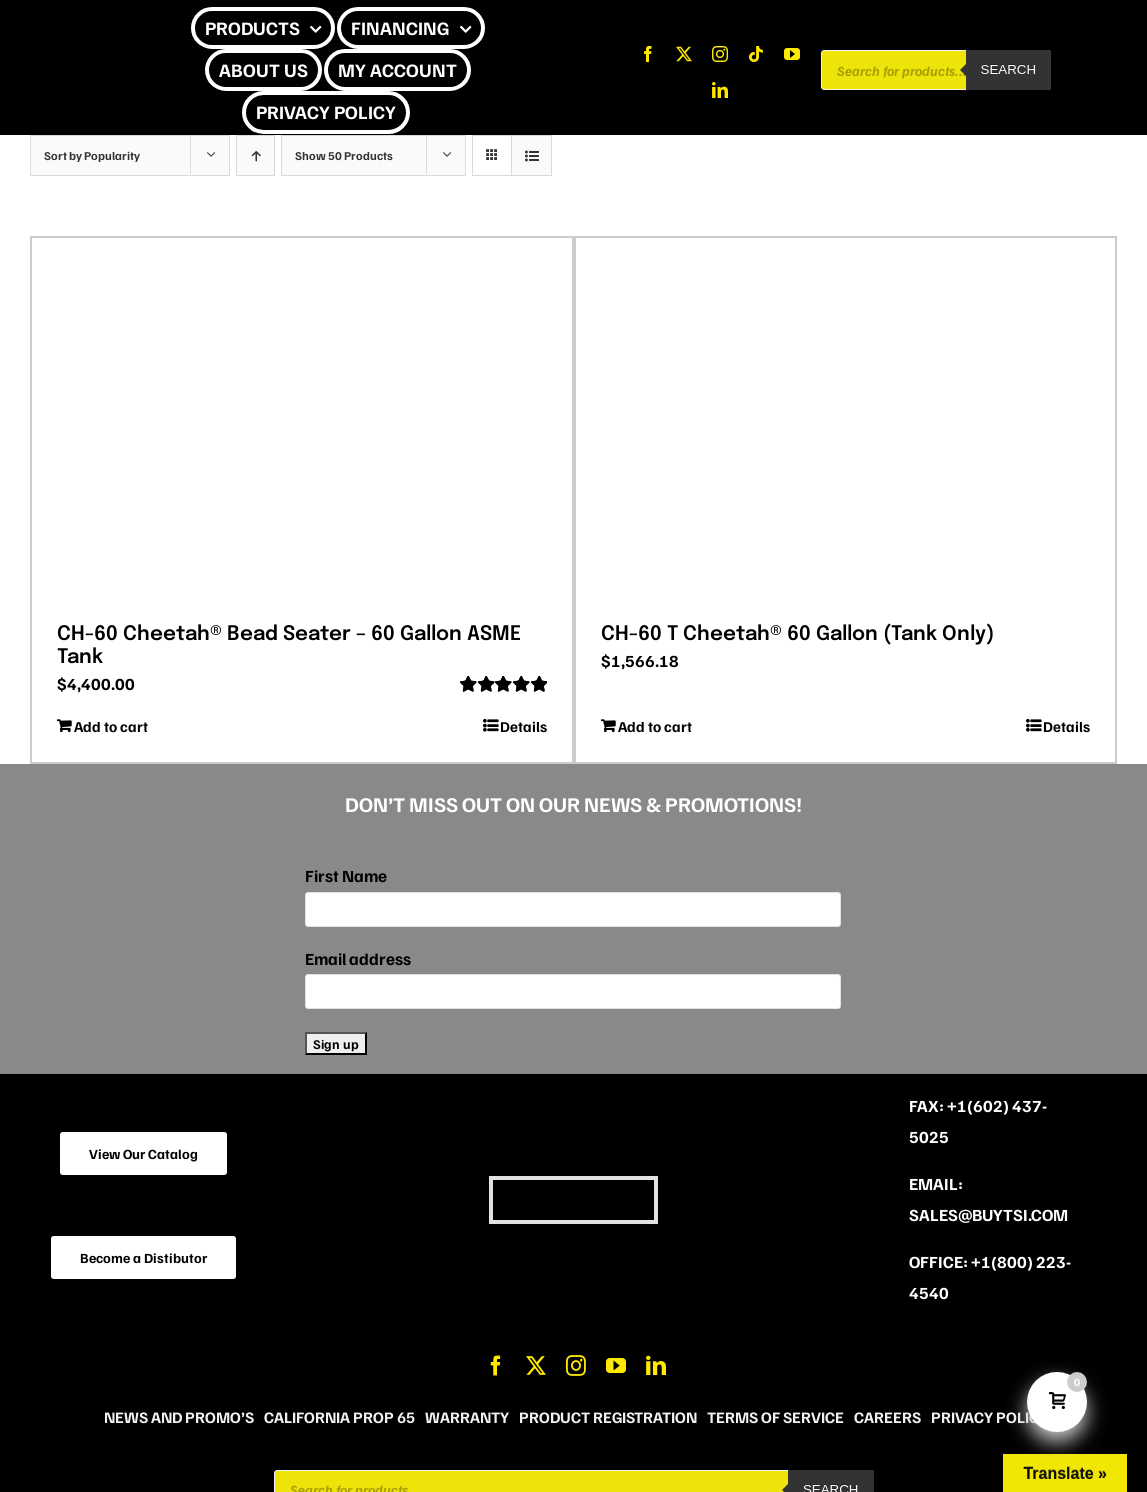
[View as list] (531, 155)
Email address (358, 958)
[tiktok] (756, 54)
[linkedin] (720, 90)
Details (523, 726)
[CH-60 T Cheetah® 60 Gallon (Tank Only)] (846, 423)
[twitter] (684, 54)
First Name (346, 875)
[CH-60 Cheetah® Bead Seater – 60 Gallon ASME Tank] (302, 423)
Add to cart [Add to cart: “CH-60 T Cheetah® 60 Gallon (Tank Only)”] (655, 726)
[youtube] (792, 54)
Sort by (92, 155)
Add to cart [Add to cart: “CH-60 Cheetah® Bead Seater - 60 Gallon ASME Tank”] (111, 726)
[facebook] (648, 54)
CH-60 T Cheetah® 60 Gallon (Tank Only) (797, 634)
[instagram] (720, 54)
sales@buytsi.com (988, 1214)
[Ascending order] (255, 155)
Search (1009, 69)
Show (344, 155)
